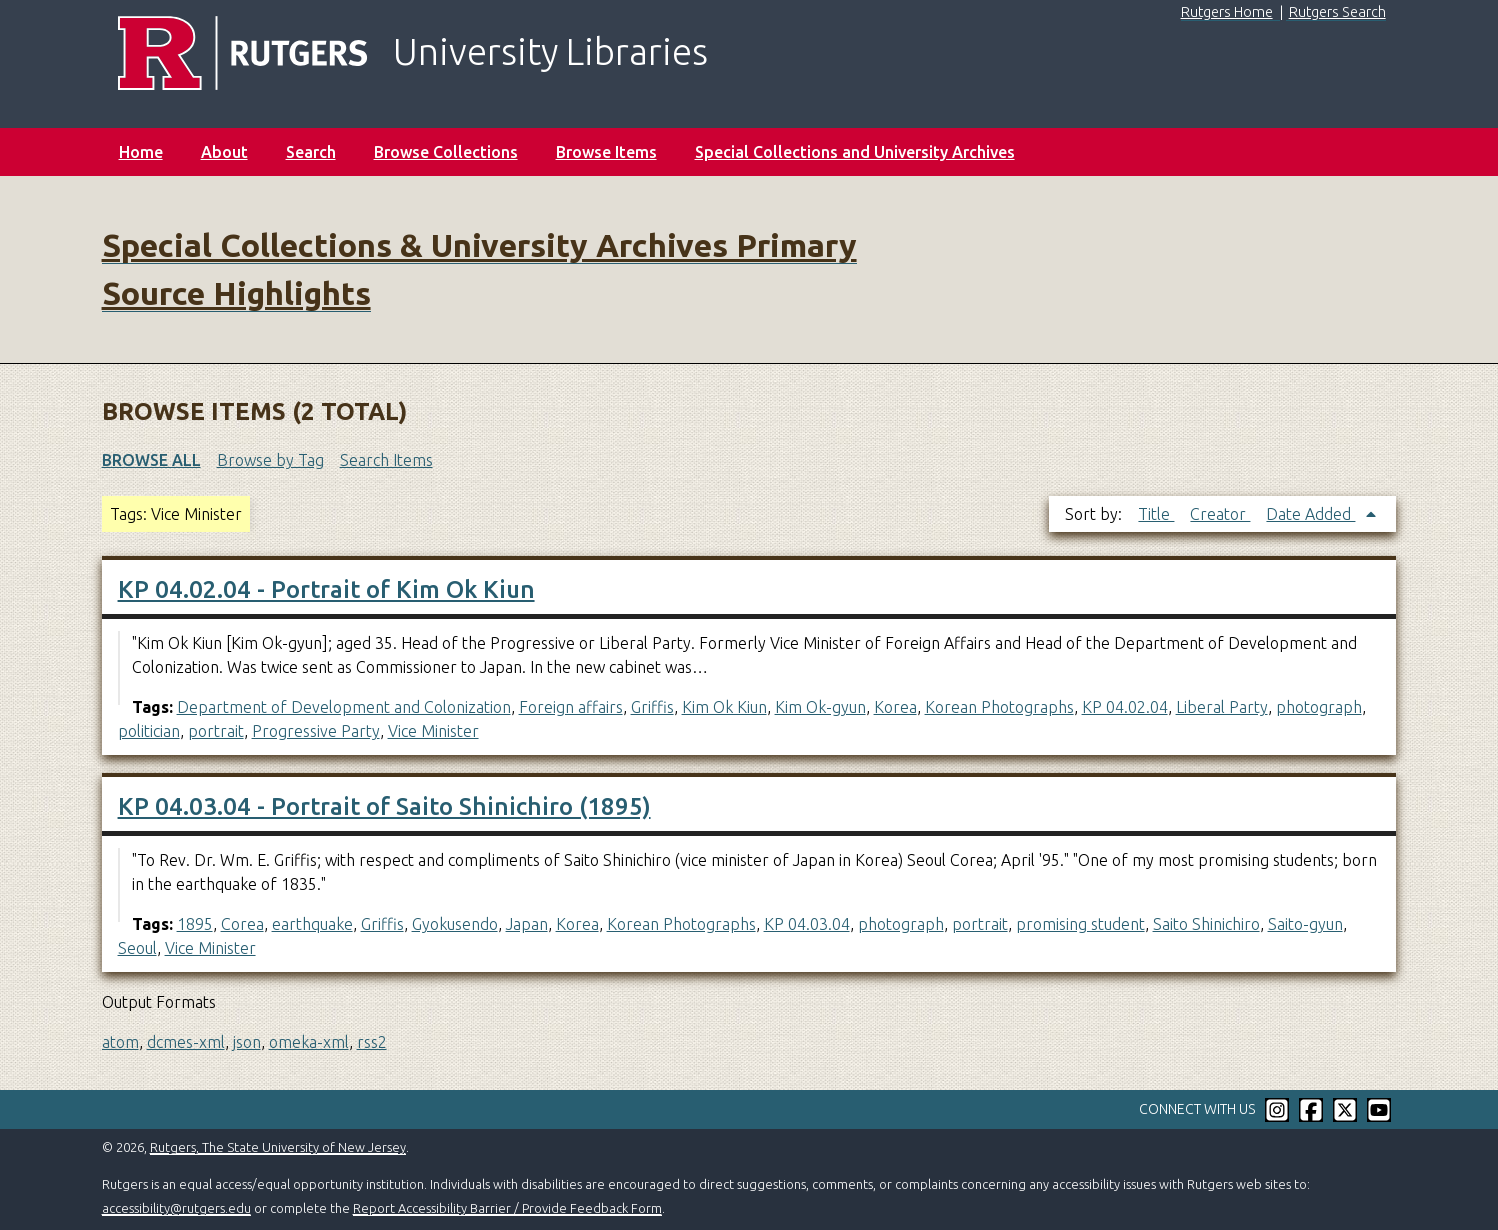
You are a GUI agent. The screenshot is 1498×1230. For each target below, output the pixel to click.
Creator (1220, 514)
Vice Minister (433, 731)
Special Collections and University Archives (855, 152)
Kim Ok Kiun (724, 707)
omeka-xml (309, 1042)
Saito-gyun (1305, 924)
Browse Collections (446, 152)
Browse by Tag (270, 460)
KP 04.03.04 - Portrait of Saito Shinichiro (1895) (384, 806)
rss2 (372, 1042)
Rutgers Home (1227, 12)
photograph (1319, 707)
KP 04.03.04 (807, 924)
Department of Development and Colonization (344, 707)
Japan (527, 924)
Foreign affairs (571, 707)
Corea (242, 924)
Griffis (652, 707)
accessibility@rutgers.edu (176, 1208)
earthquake (312, 924)
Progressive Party (316, 731)
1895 (195, 924)
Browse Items (606, 152)
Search (311, 152)
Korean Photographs (999, 707)
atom (120, 1042)
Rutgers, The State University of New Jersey (278, 1147)
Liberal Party (1222, 707)
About (224, 152)
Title (1156, 514)
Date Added (1310, 514)
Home (141, 152)
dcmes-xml (186, 1042)
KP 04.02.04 (1125, 707)
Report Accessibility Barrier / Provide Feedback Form (507, 1208)
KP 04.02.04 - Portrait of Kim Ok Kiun (326, 589)
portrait (216, 731)
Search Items (386, 460)
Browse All (151, 460)
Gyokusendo (455, 924)
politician (149, 731)
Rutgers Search (1337, 12)
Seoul (137, 948)
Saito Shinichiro (1206, 924)
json (247, 1042)
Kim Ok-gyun (820, 707)
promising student (1080, 924)
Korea (895, 707)
